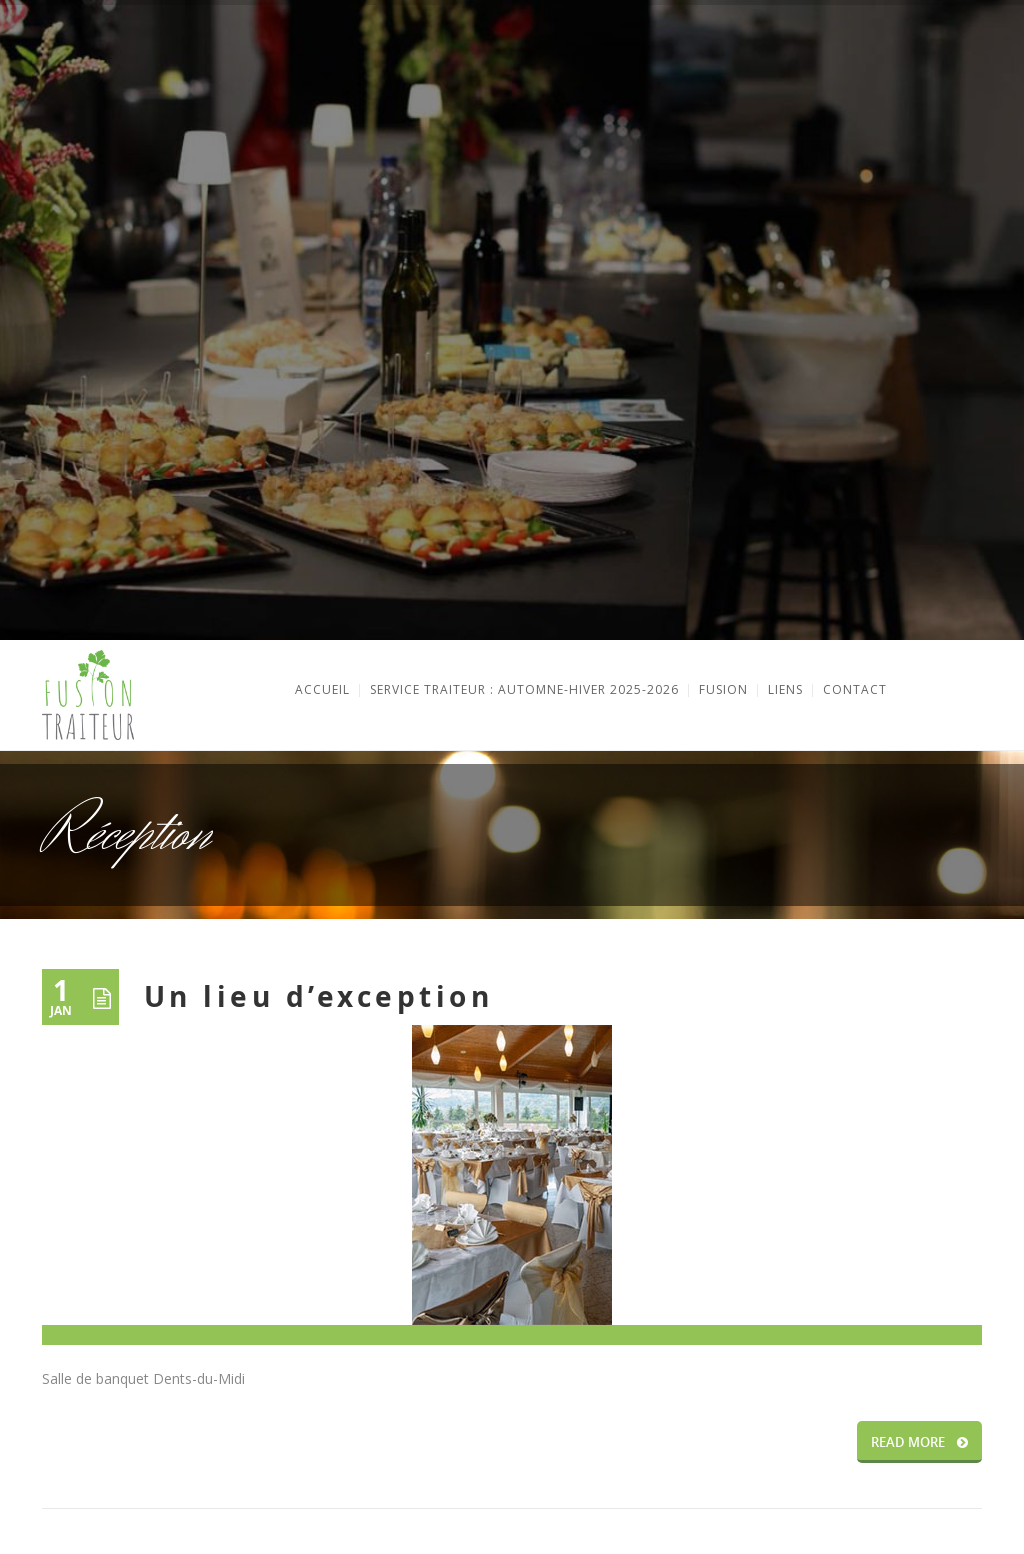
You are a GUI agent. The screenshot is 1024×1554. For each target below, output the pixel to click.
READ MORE (919, 1442)
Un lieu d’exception (318, 996)
